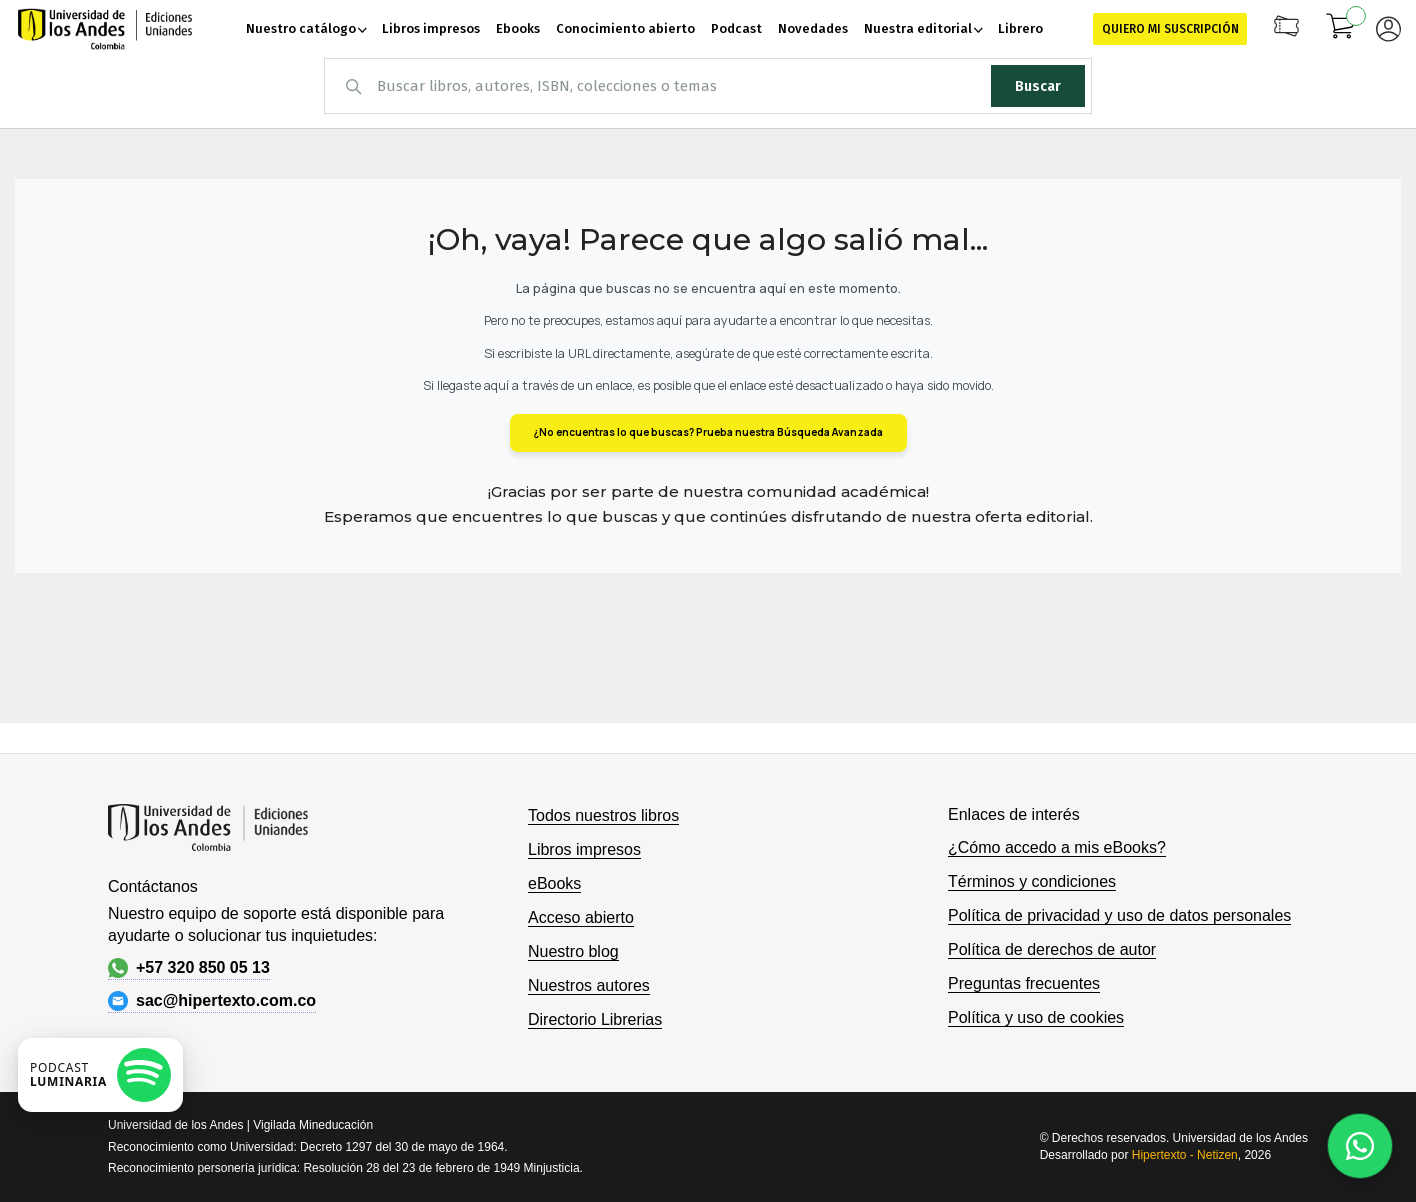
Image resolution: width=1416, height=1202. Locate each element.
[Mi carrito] (1341, 29)
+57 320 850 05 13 (189, 968)
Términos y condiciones (1032, 881)
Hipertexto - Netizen (1185, 1155)
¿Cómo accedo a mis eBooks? (1057, 847)
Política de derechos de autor (1052, 949)
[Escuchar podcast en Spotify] (100, 1075)
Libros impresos (584, 849)
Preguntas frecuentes (1024, 983)
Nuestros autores (589, 985)
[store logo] (105, 29)
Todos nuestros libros (603, 815)
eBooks (554, 883)
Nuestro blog (573, 951)
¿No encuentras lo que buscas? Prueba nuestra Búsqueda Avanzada (708, 432)
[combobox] (708, 86)
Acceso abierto (581, 917)
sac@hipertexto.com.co (212, 1001)
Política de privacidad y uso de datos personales (1119, 915)
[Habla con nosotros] (1360, 1146)
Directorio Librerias (595, 1019)
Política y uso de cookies (1036, 1017)
